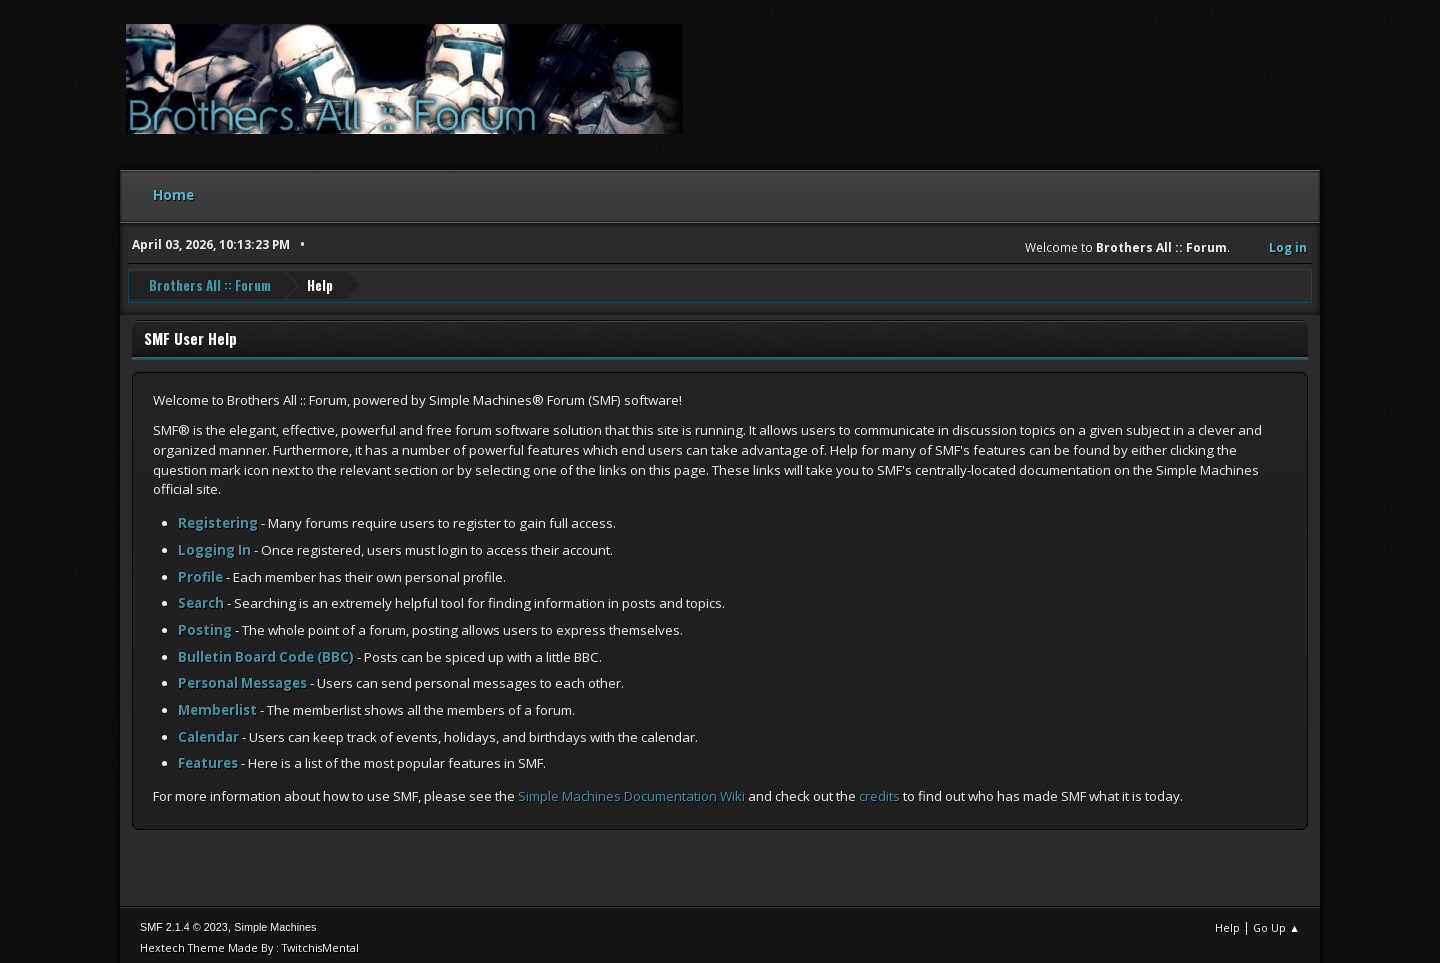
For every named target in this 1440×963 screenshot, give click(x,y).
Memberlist (217, 705)
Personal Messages (242, 678)
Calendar (208, 732)
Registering (218, 518)
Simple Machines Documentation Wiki (631, 791)
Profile (200, 572)
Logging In (214, 545)
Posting (205, 625)
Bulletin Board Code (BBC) (266, 652)
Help (1227, 922)
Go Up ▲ (1276, 922)
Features (208, 758)
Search (201, 598)
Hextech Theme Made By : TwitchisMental (249, 942)
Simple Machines (275, 922)
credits (879, 791)
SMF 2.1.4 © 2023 (184, 922)
